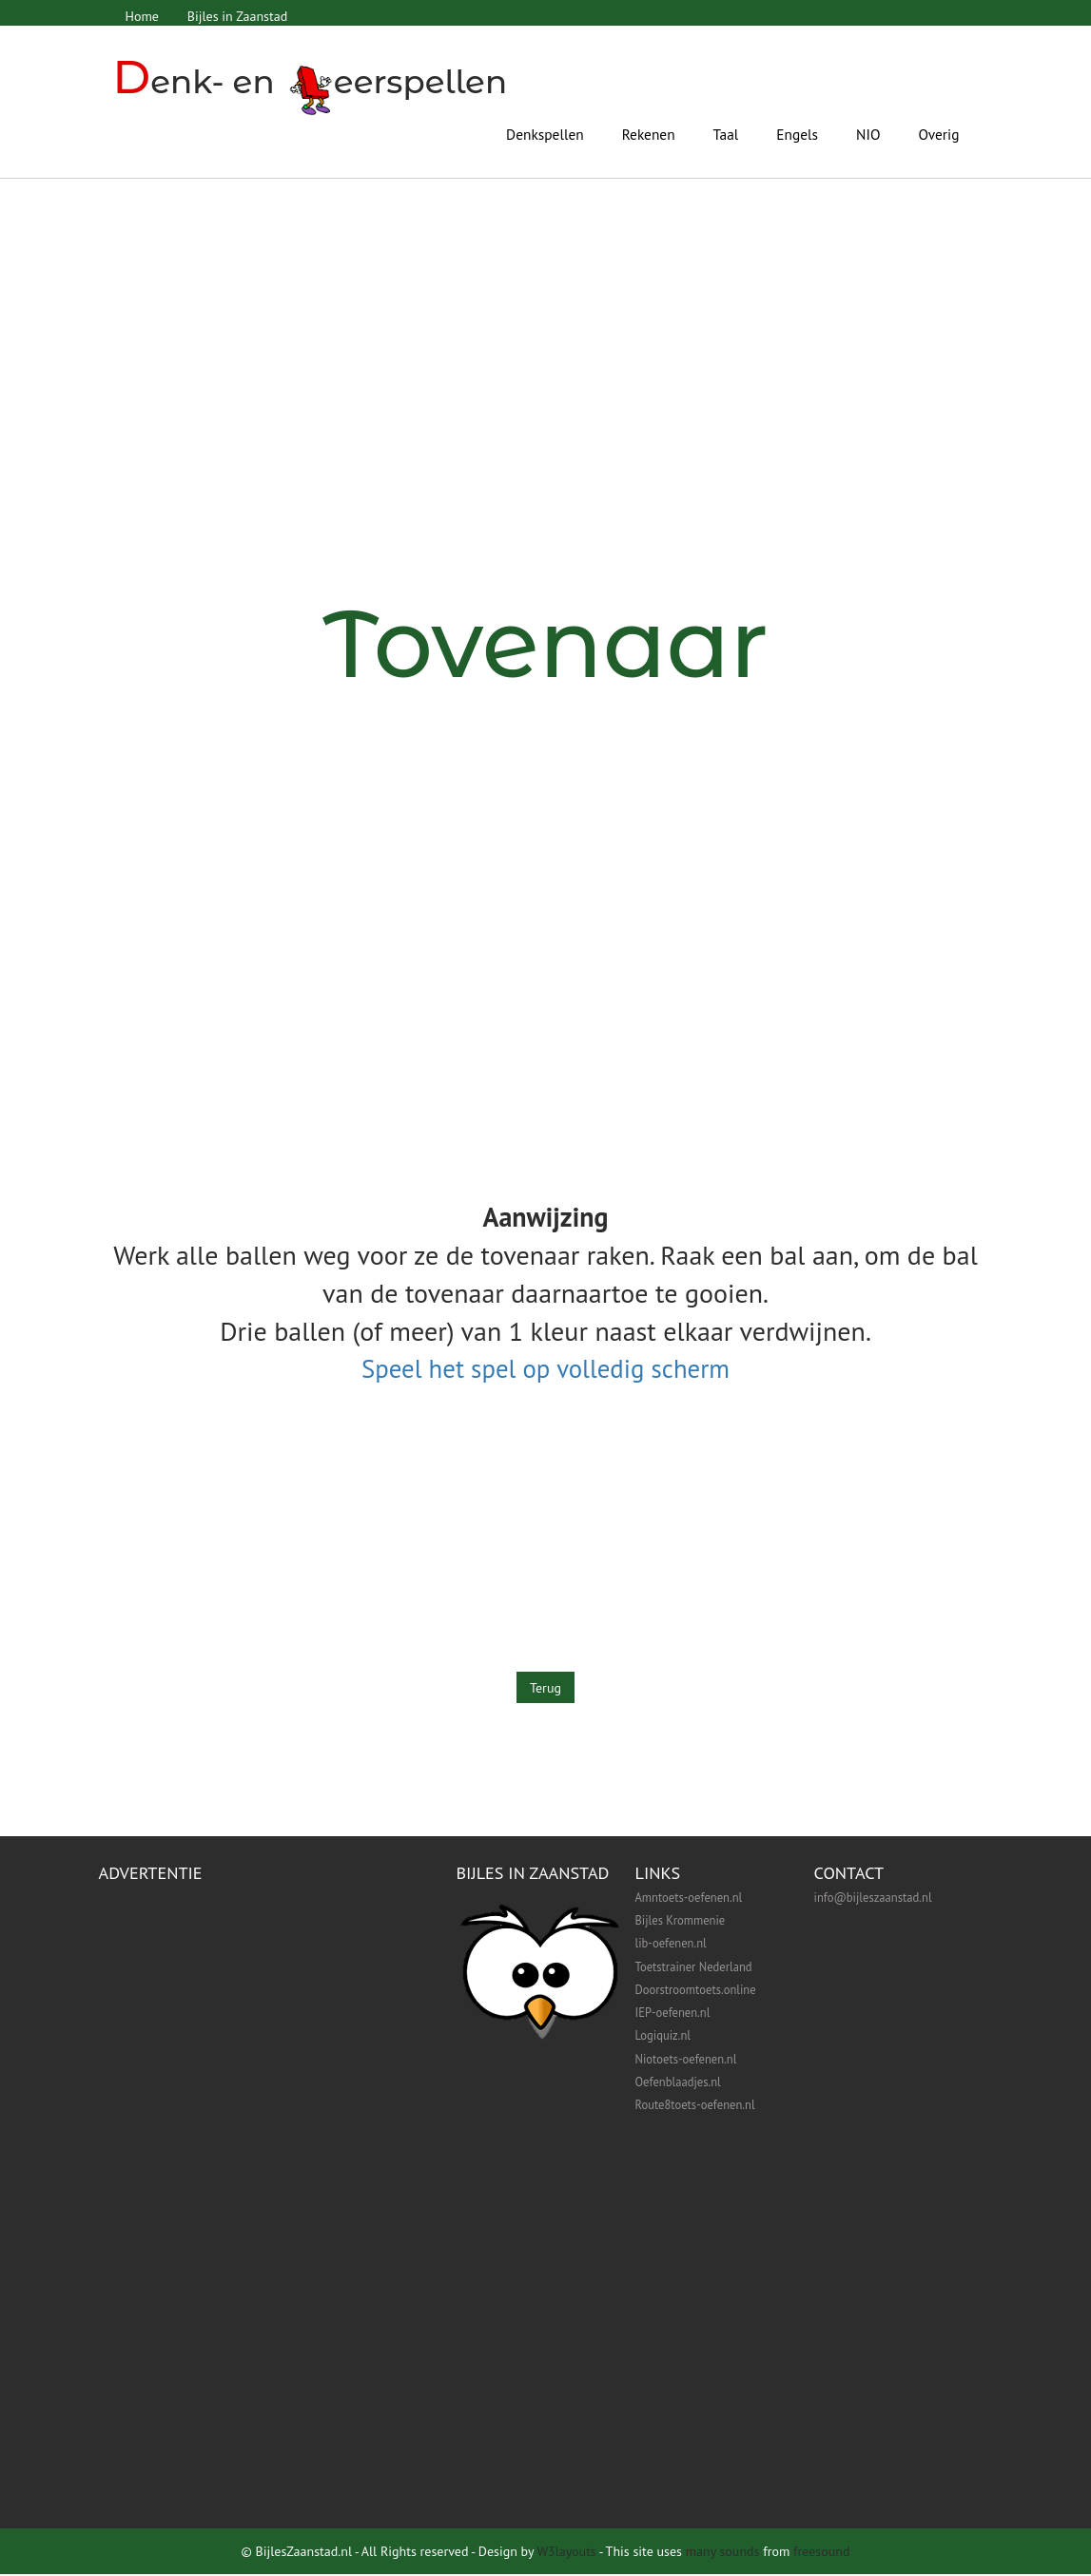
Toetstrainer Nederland (693, 1967)
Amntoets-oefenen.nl (689, 1899)
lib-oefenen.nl (671, 1944)
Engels (797, 133)
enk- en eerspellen (314, 81)
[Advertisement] (546, 441)
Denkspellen (545, 133)
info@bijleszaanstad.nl (873, 1899)
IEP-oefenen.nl (673, 2014)
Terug (545, 1688)
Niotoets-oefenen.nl (686, 2060)
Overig (939, 133)
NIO (868, 133)
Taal (726, 133)
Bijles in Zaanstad (240, 16)
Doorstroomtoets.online (695, 1991)
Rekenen (648, 133)
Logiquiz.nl (663, 2036)
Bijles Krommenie (680, 1921)
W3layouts (565, 2553)
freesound (821, 2553)
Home (143, 16)
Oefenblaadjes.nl (678, 2083)
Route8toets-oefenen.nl (695, 2106)
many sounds (723, 2553)
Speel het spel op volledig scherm (545, 1367)
